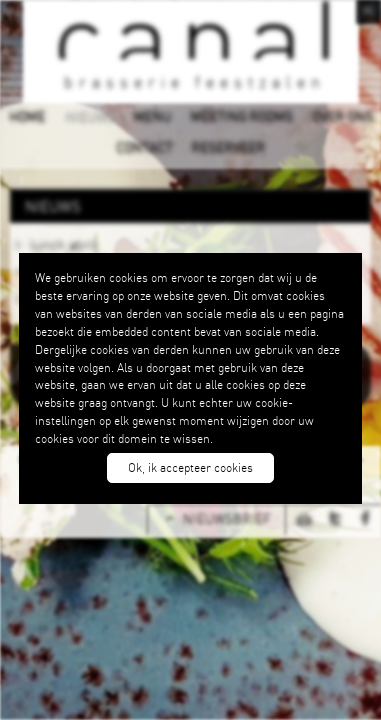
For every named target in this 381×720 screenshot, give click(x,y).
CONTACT (144, 146)
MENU (152, 115)
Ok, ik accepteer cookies (190, 467)
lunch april (63, 244)
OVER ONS (342, 115)
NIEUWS (89, 115)
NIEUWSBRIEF (226, 519)
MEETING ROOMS (241, 115)
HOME (27, 115)
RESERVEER (228, 146)
